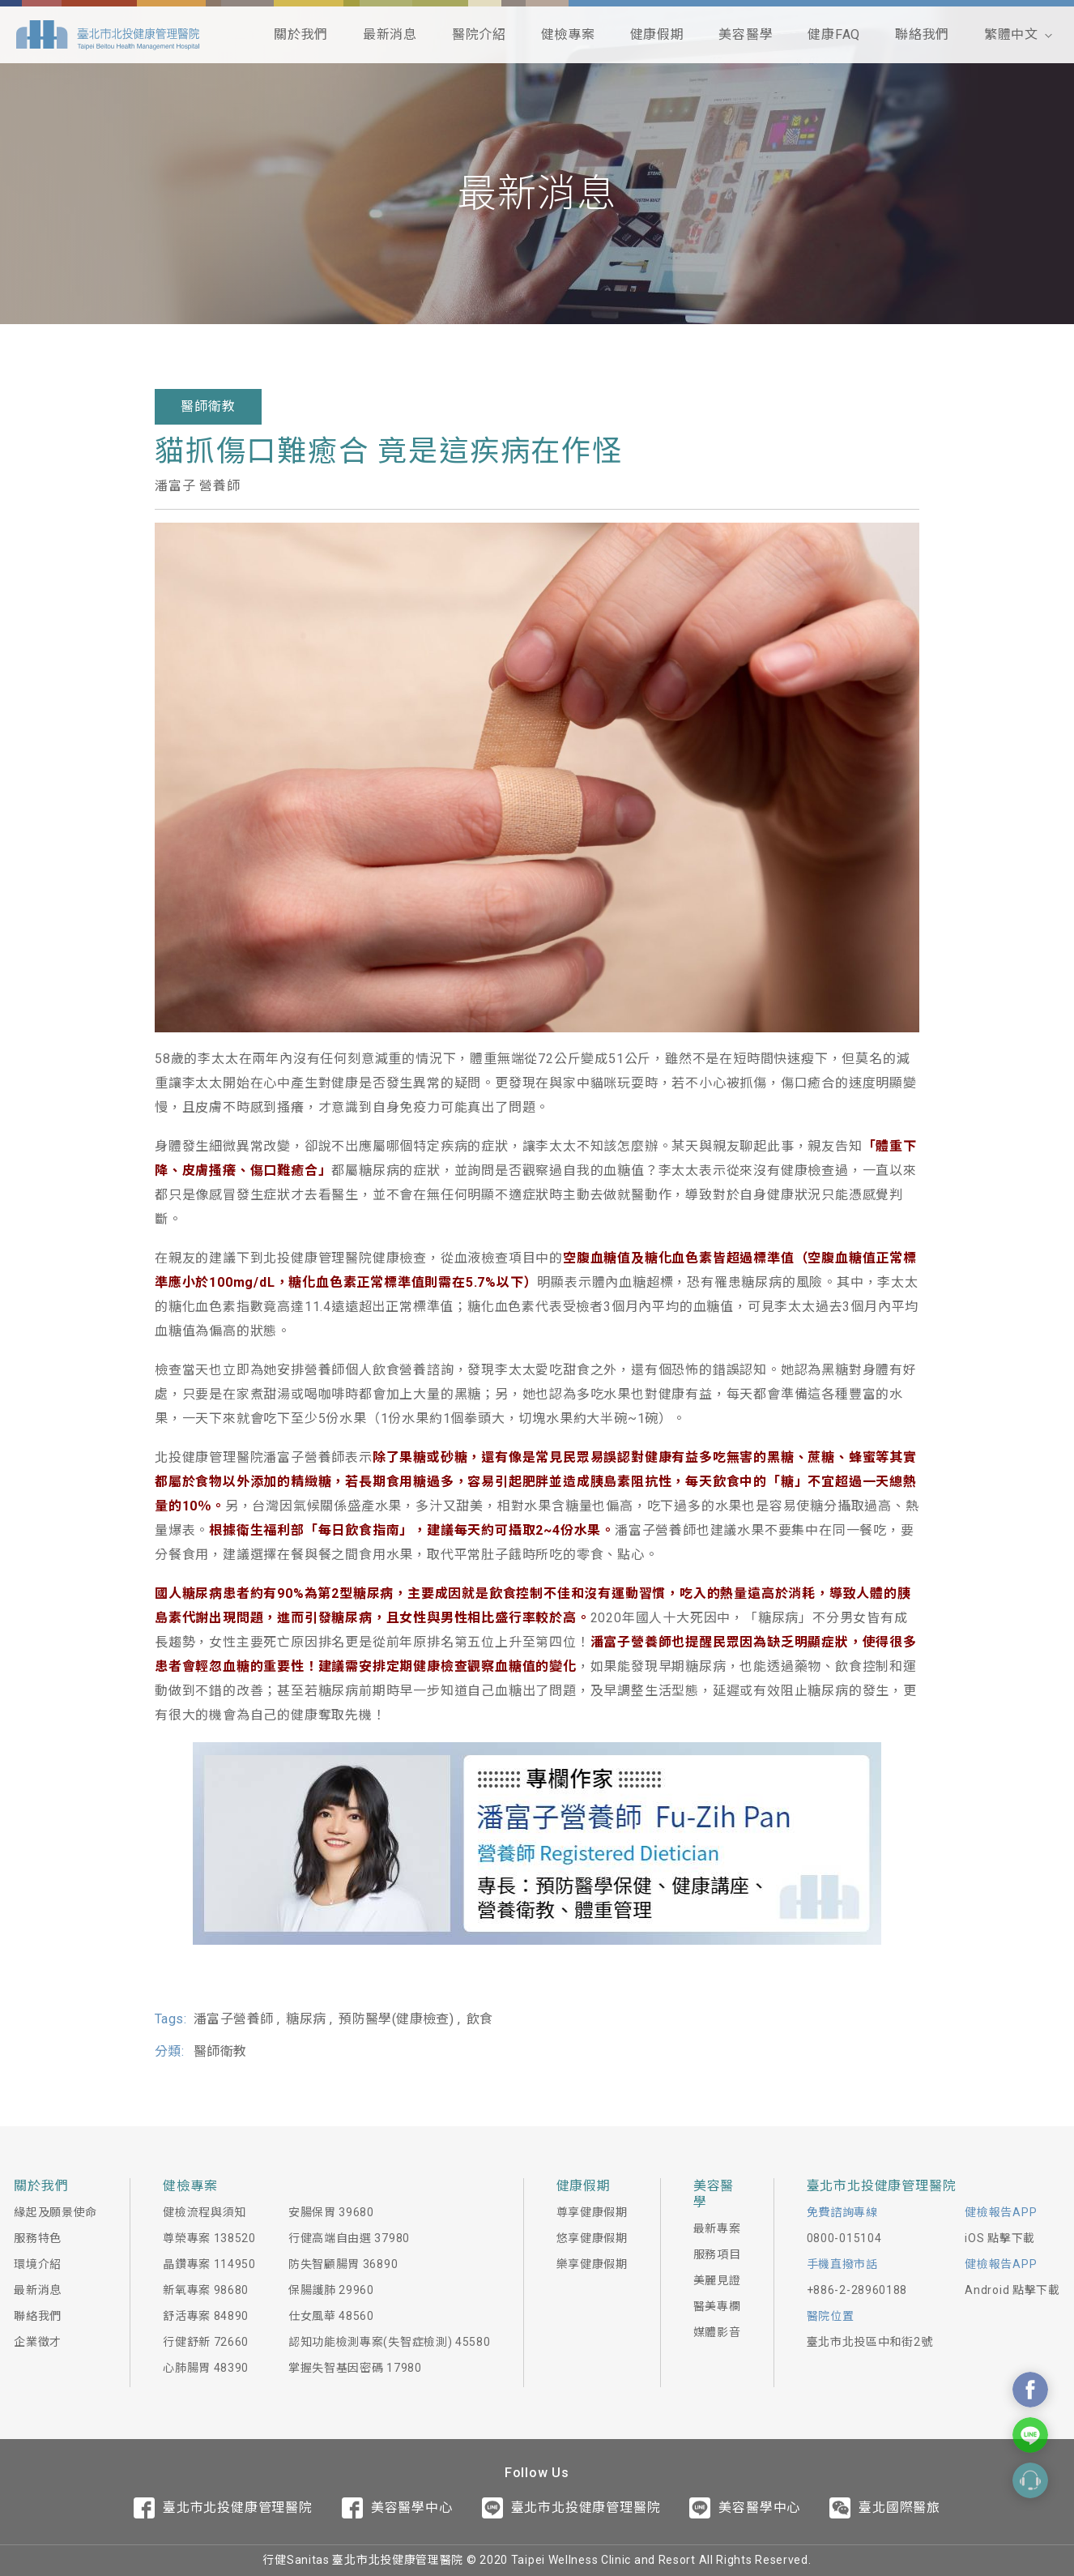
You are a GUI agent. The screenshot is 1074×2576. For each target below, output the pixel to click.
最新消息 (390, 34)
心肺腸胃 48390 (206, 2367)
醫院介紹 (479, 34)
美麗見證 (717, 2280)
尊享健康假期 (592, 2212)
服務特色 (38, 2238)
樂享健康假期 (592, 2264)
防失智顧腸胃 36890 (343, 2264)
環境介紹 (38, 2264)
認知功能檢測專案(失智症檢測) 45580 (389, 2341)
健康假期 (657, 34)
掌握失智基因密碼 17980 (355, 2367)
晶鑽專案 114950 (209, 2264)
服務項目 (717, 2254)
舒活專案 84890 (206, 2315)
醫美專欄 (717, 2306)
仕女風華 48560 (331, 2315)
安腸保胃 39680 (331, 2212)
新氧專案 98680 (206, 2289)
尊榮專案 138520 (209, 2238)
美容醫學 (745, 34)
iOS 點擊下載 (1000, 2238)
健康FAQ (834, 34)
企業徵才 (38, 2341)
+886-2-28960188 (857, 2289)
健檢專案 (568, 34)
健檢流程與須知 (204, 2212)
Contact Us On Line (1030, 2435)
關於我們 (301, 34)
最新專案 (717, 2228)
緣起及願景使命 (55, 2212)
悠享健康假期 (592, 2238)
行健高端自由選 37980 (349, 2238)
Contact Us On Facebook (1030, 2389)
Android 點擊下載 (1012, 2289)
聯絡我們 (922, 34)
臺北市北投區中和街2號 (870, 2341)
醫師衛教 (208, 406)
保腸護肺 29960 (331, 2289)
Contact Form (1030, 2480)
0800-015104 (844, 2238)
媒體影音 (717, 2332)
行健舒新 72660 (206, 2341)
